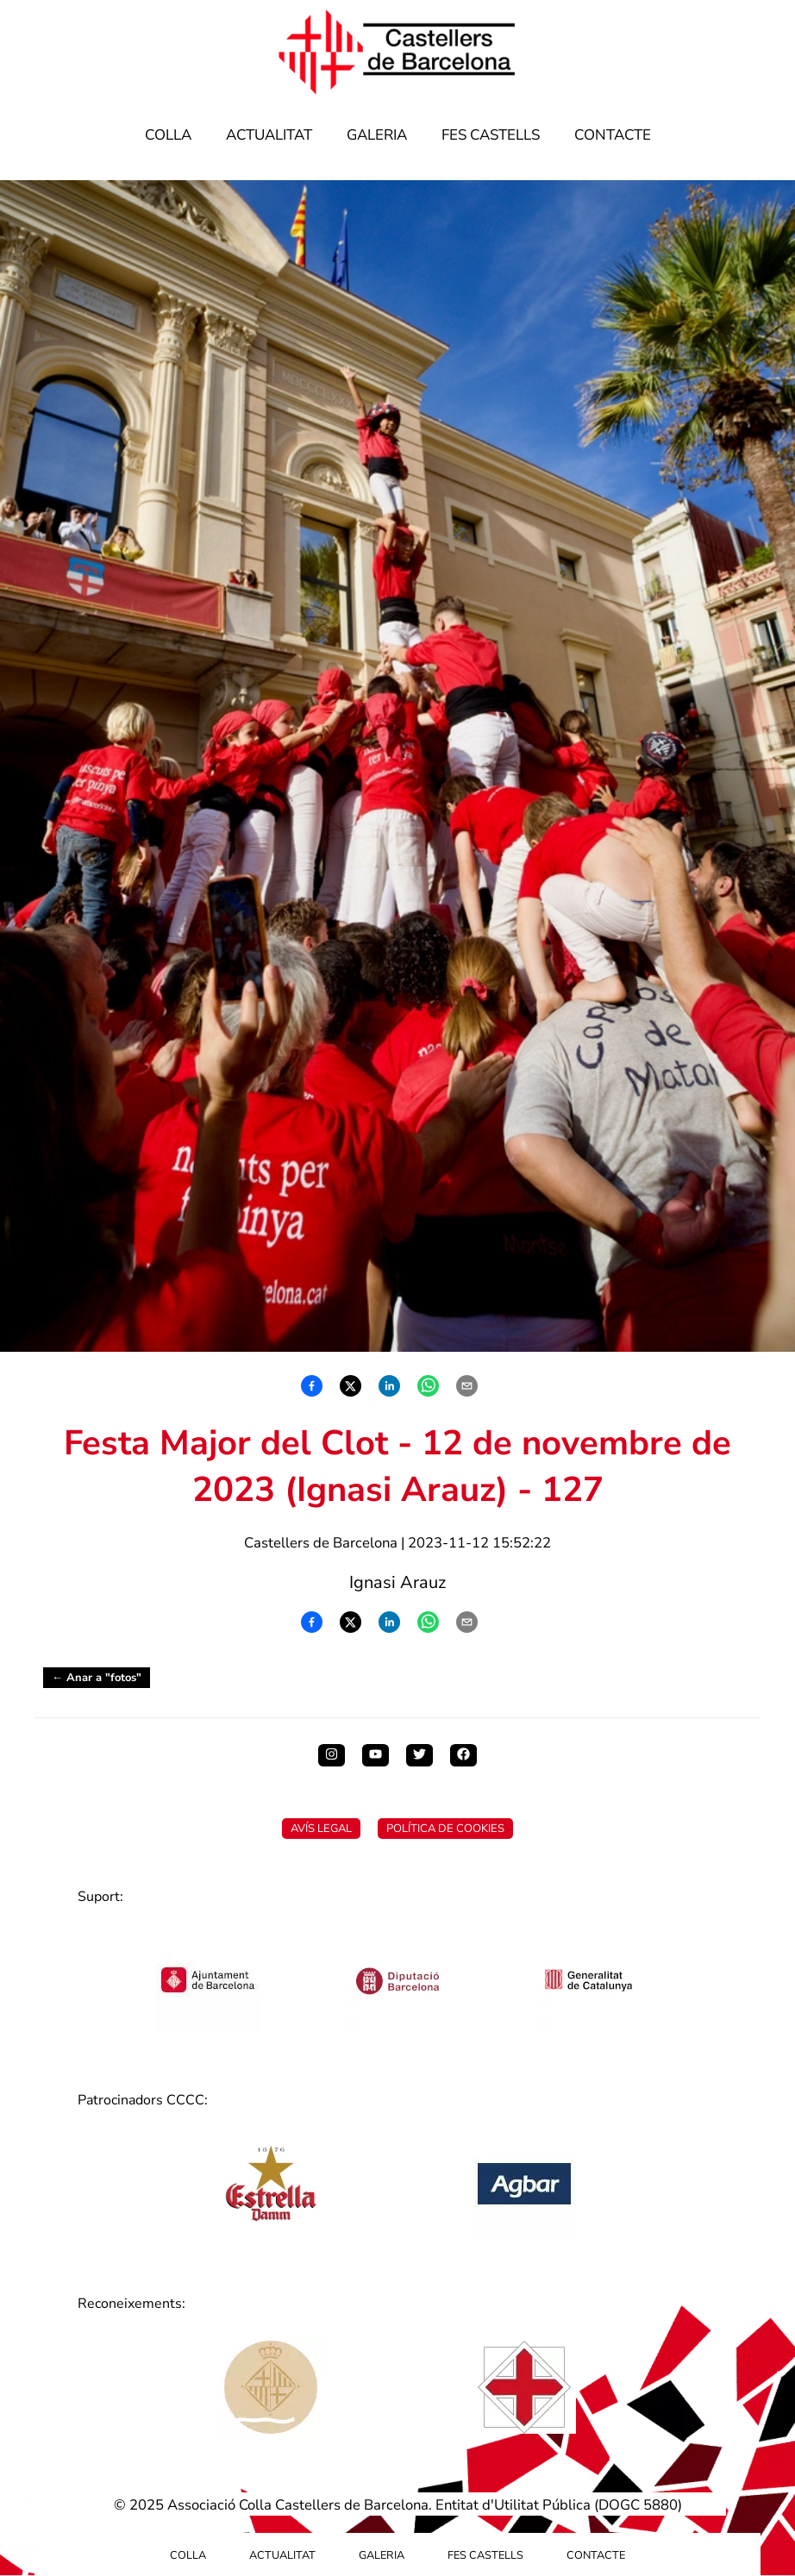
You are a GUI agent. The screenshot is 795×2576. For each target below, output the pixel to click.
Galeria (377, 135)
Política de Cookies (445, 1828)
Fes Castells (490, 135)
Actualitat (269, 135)
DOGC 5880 (638, 2505)
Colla (168, 135)
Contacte (612, 135)
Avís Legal (321, 1828)
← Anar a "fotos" (96, 1677)
